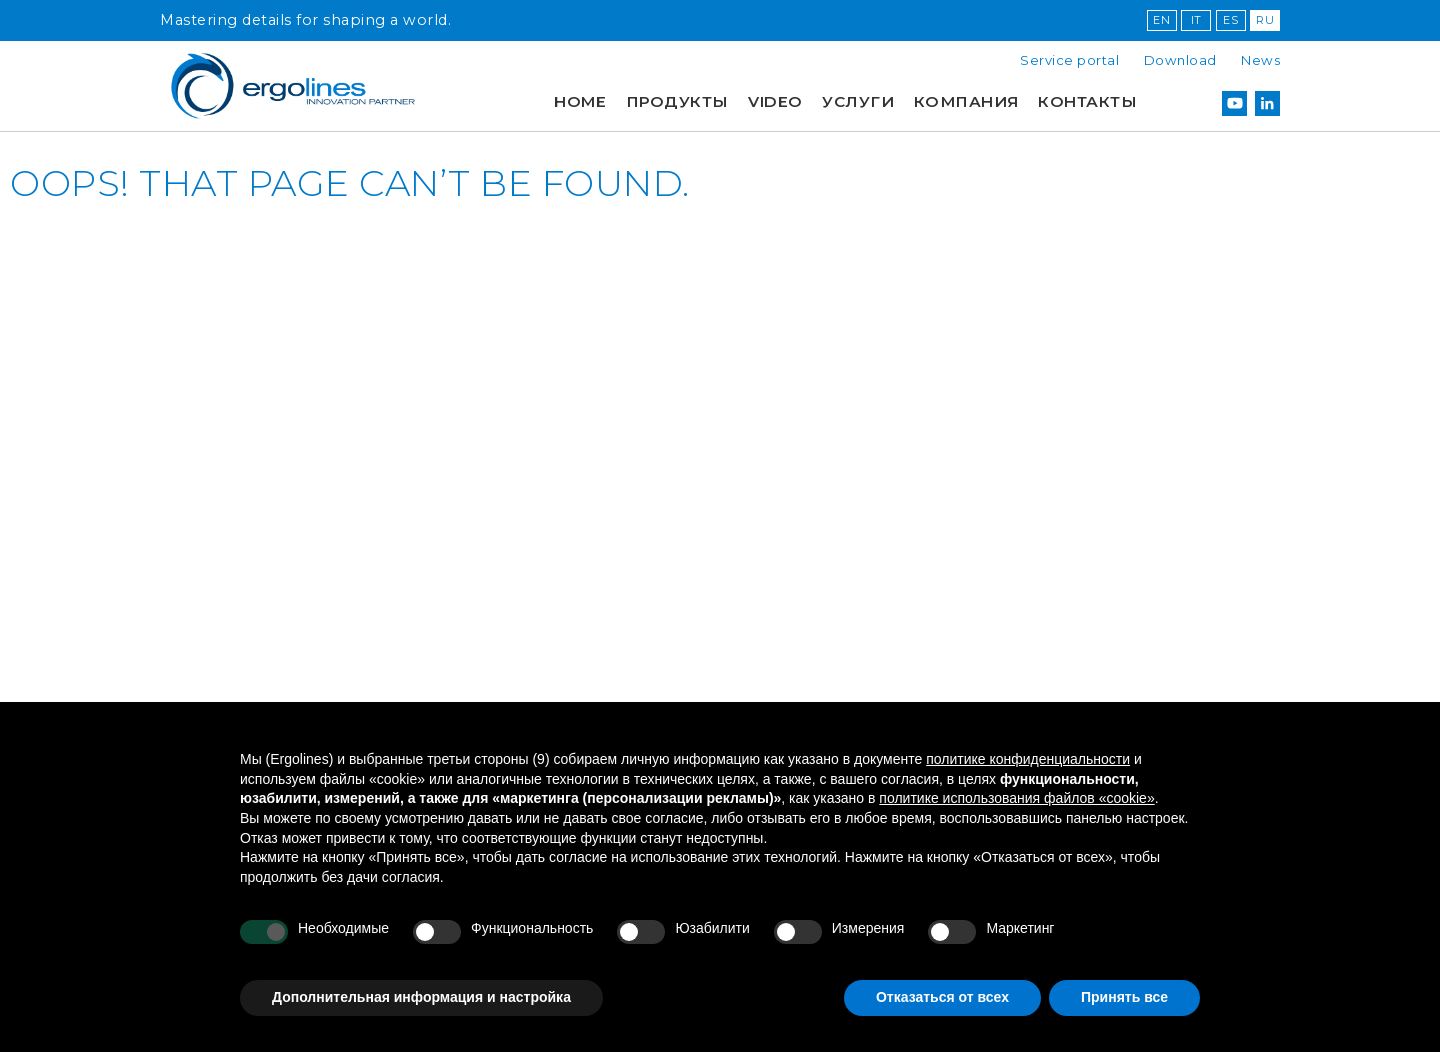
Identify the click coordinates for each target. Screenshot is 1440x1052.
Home (580, 101)
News (1260, 60)
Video (775, 101)
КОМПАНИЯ (966, 101)
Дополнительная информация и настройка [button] (421, 997)
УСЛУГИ (858, 101)
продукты (677, 101)
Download (1180, 60)
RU (1265, 20)
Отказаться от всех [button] (942, 997)
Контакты (1087, 101)
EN (1161, 20)
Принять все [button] (1124, 997)
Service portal (1069, 60)
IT (1196, 20)
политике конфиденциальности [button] (1028, 759)
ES (1230, 20)
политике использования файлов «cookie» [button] (1016, 798)
